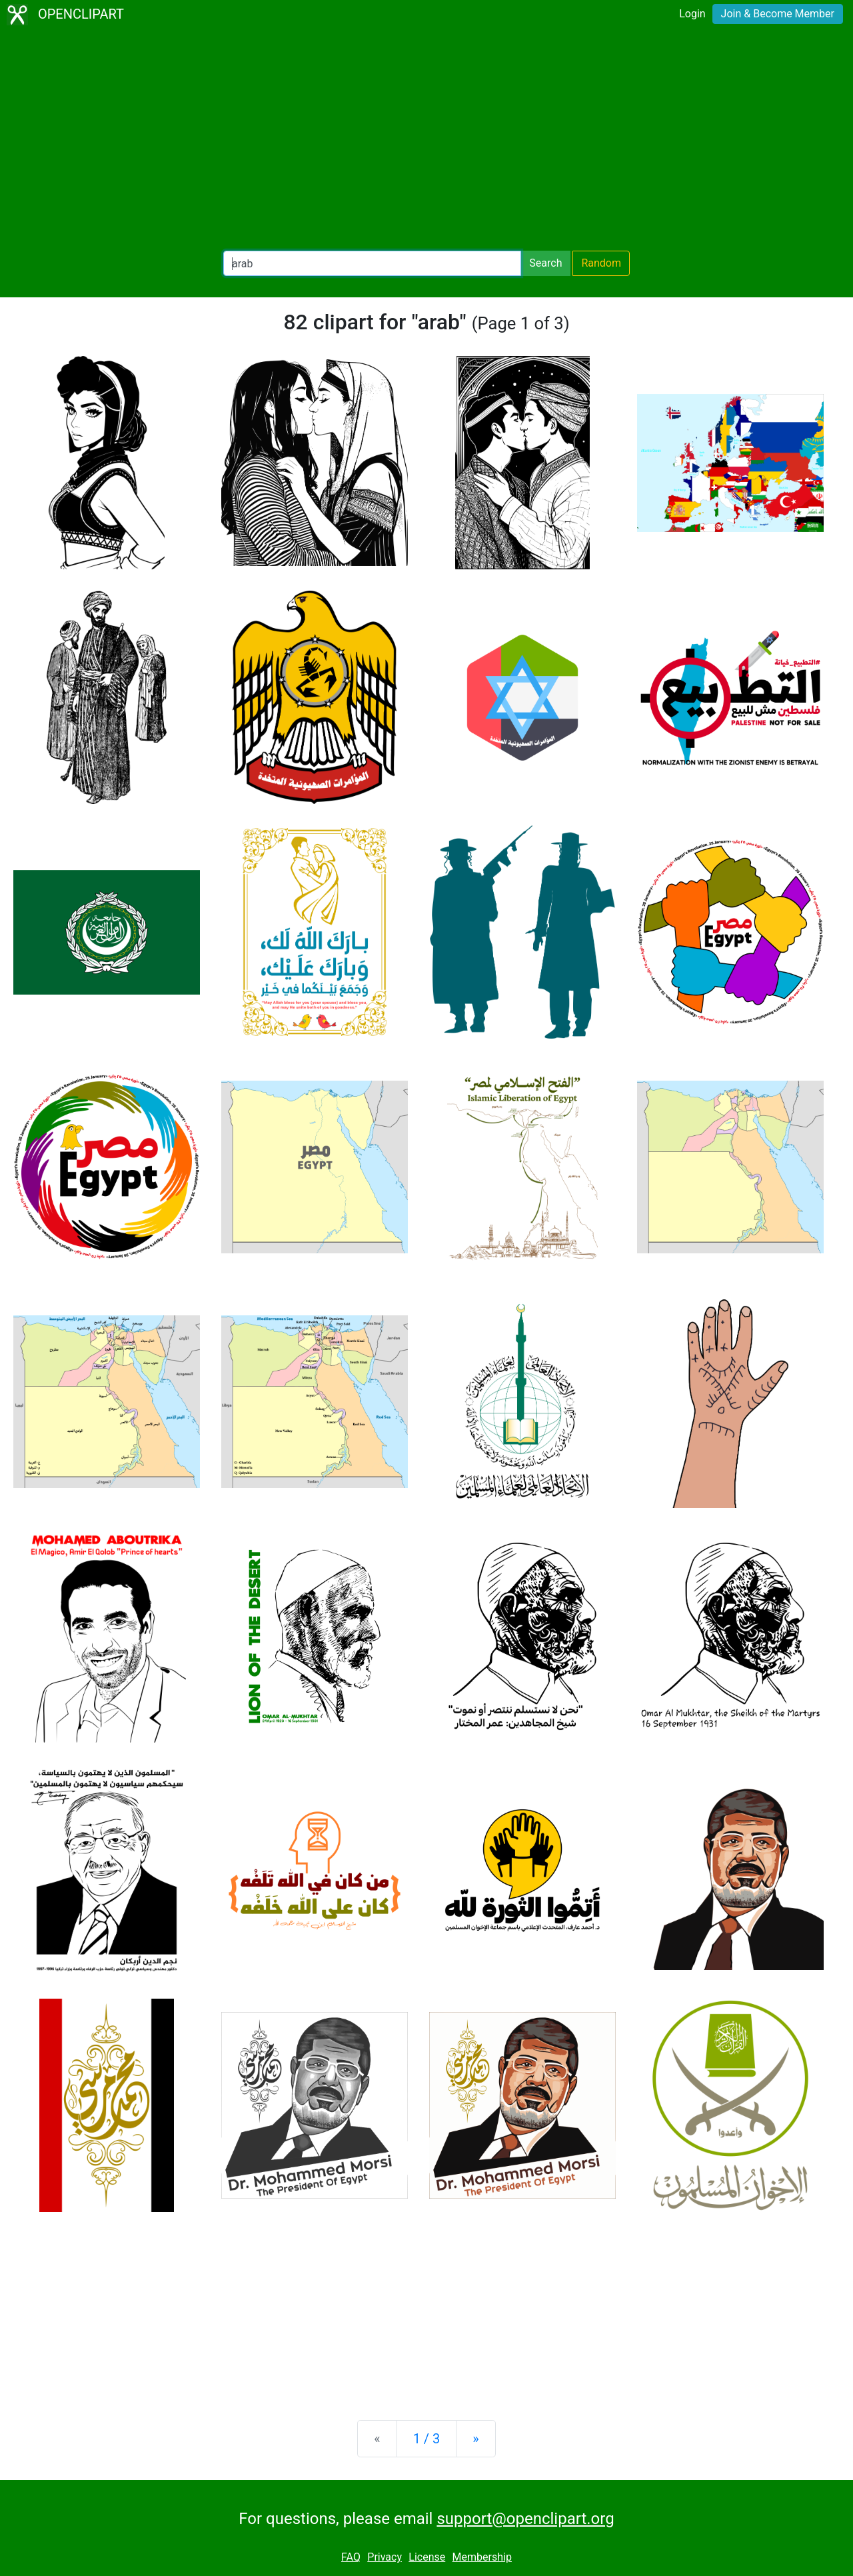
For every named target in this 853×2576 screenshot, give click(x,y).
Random (601, 263)
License (427, 2557)
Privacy (384, 2557)
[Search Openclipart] (372, 263)
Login (692, 13)
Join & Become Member (777, 13)
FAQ (351, 2557)
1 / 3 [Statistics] (426, 2439)
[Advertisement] (426, 140)
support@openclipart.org (525, 2518)
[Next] (475, 2438)
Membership (482, 2557)
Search (545, 263)
